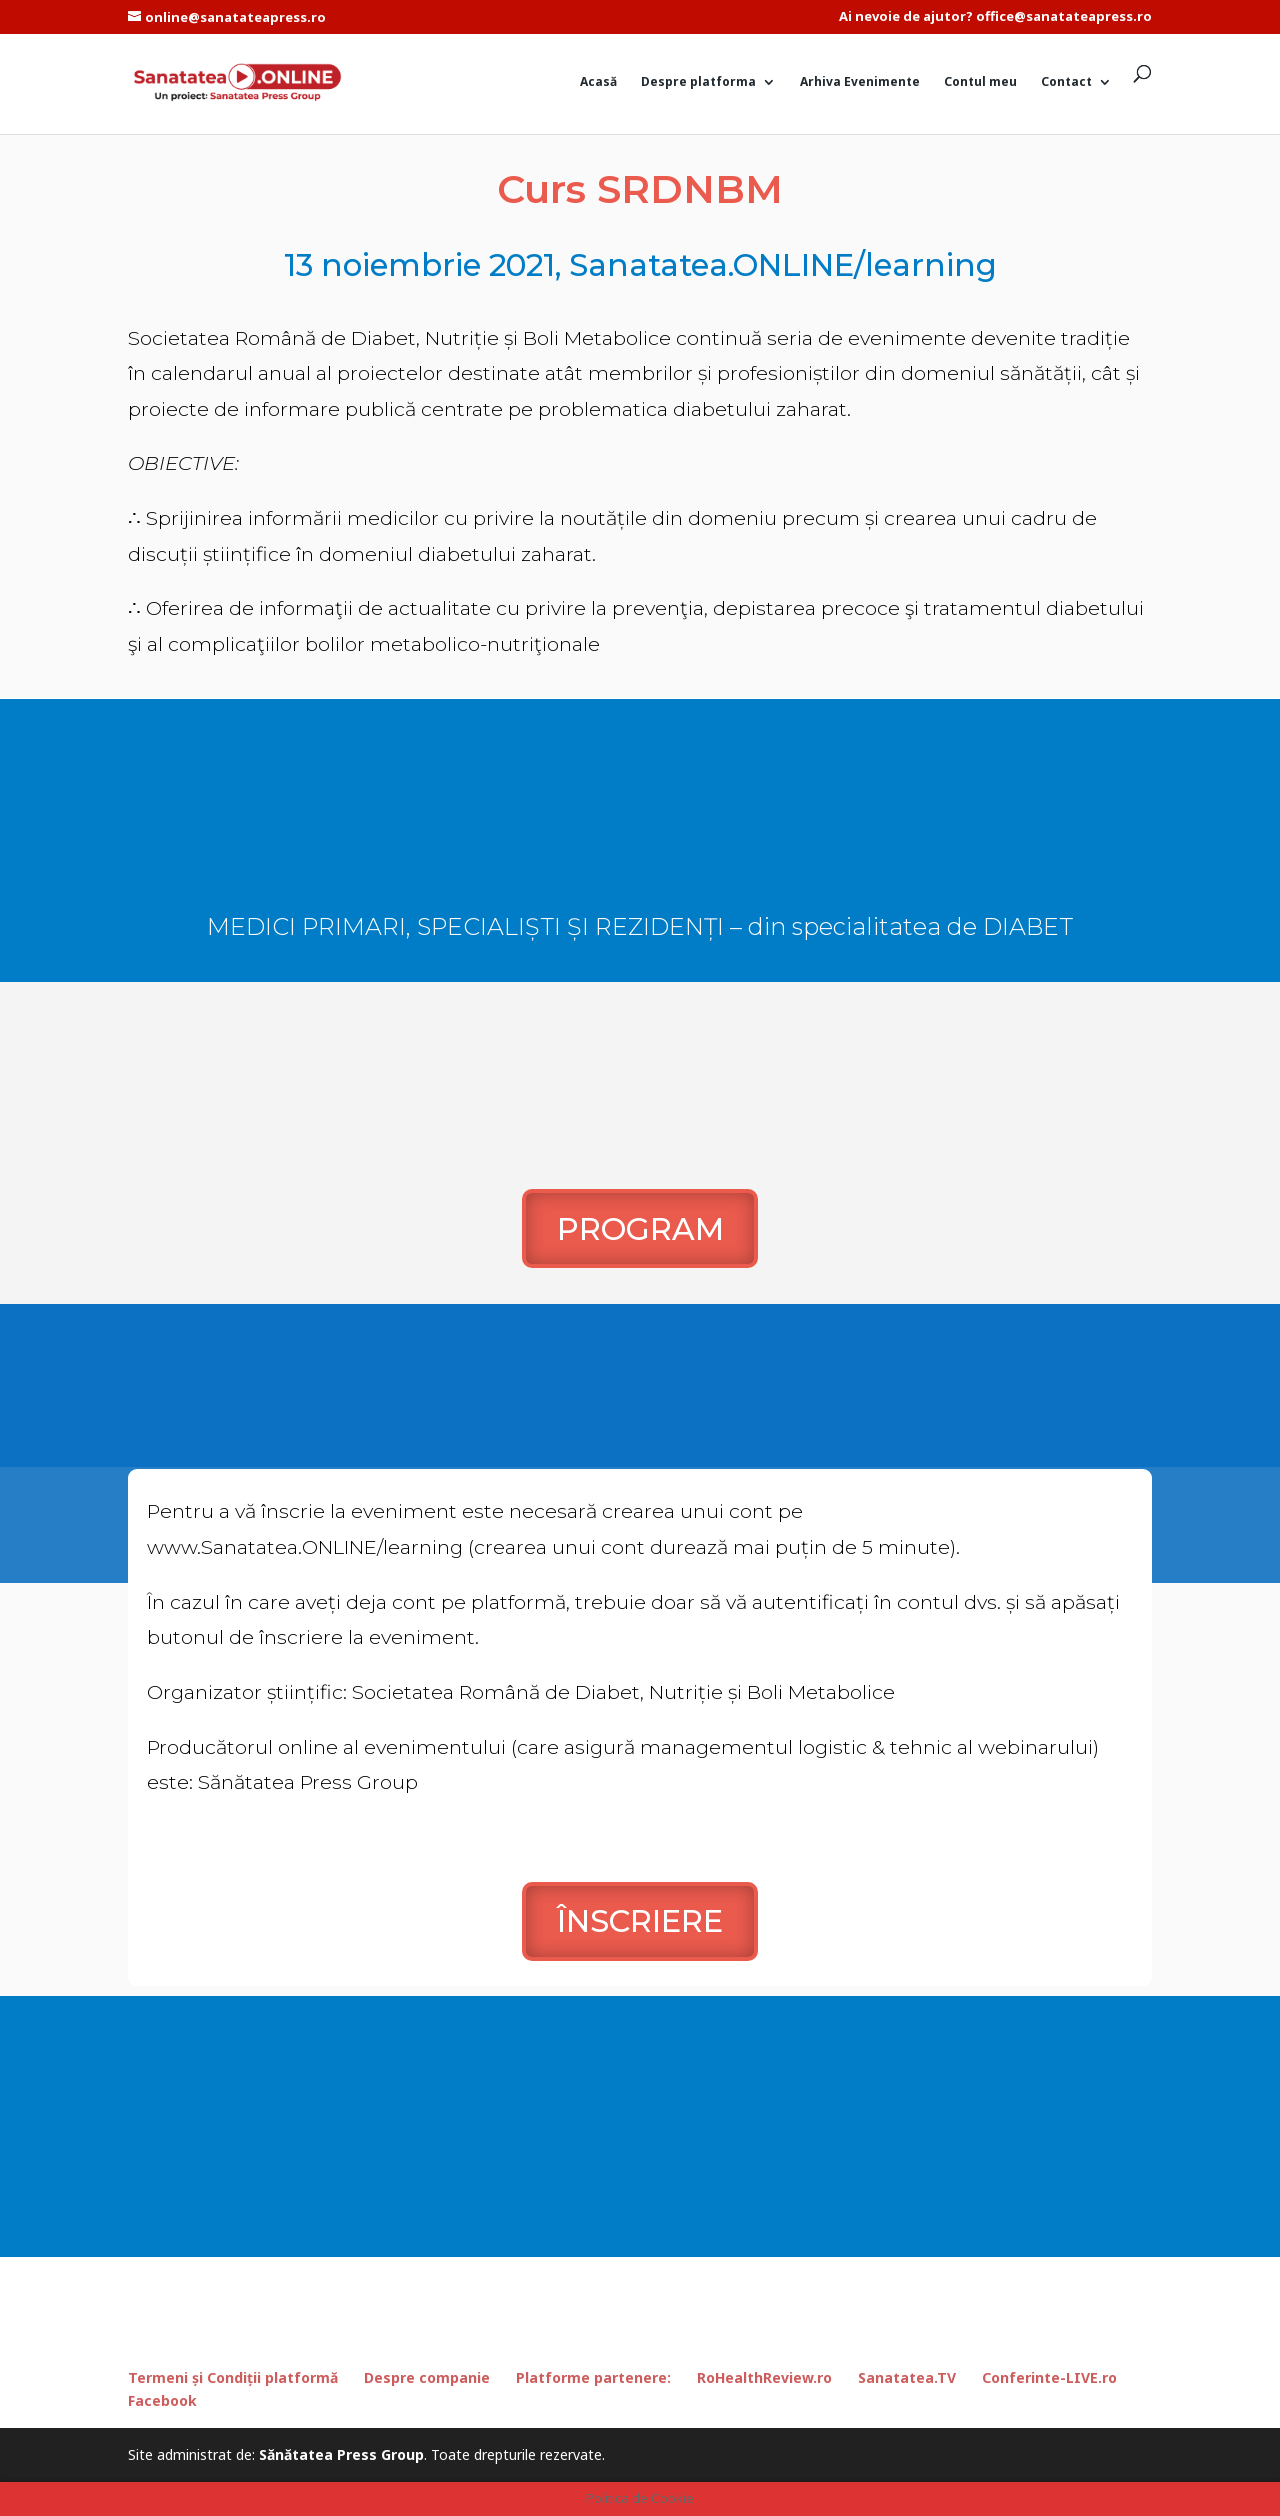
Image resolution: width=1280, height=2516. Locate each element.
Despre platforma (698, 82)
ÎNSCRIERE (640, 1921)
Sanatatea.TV (907, 2377)
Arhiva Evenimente (860, 82)
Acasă (598, 82)
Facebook (162, 2400)
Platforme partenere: (593, 2377)
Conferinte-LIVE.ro (1049, 2377)
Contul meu (980, 82)
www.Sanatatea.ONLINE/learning (305, 1547)
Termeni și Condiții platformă (233, 2377)
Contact (1066, 82)
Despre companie (427, 2377)
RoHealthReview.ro (764, 2377)
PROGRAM (640, 1229)
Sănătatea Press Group (341, 2454)
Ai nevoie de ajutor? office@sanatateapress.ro (995, 17)
